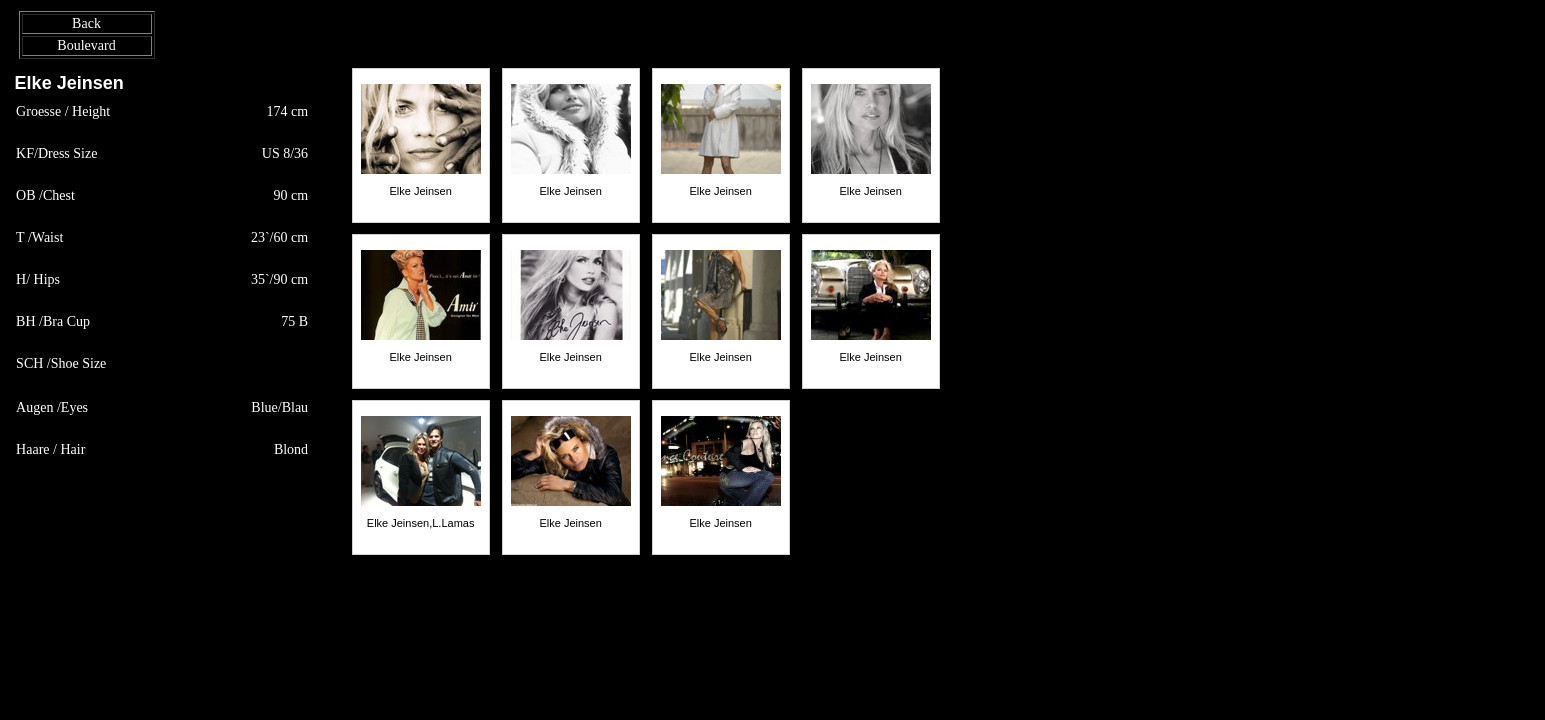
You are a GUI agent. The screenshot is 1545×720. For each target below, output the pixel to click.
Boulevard (86, 45)
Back (86, 23)
